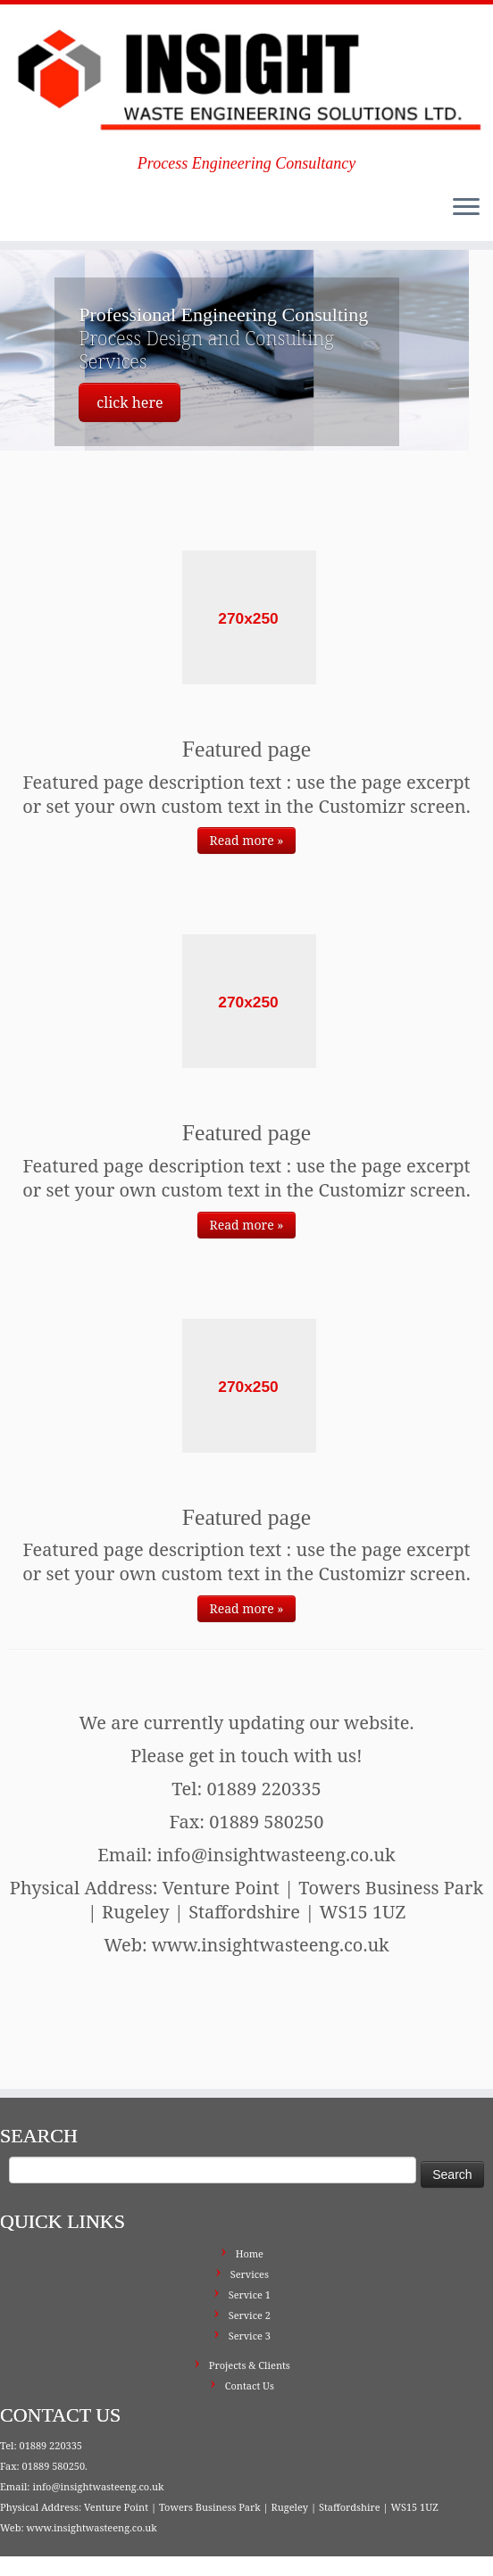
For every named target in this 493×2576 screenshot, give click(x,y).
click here (129, 402)
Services (249, 2201)
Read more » (246, 840)
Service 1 (250, 2222)
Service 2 (250, 2242)
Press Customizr (331, 2529)
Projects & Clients (249, 2292)
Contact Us (249, 2313)
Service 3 (250, 2263)
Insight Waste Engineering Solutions (142, 2529)
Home (249, 2181)
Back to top (449, 2549)
